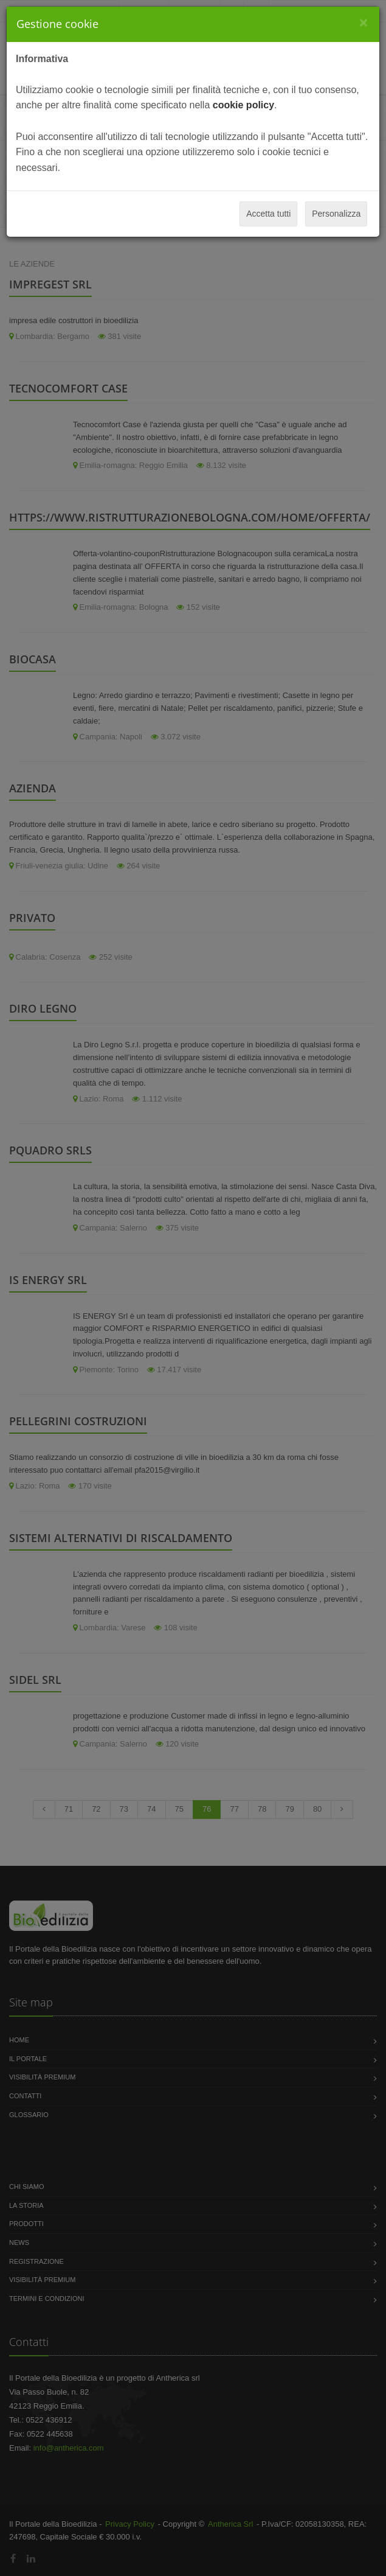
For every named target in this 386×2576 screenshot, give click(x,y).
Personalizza (336, 213)
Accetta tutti (268, 213)
